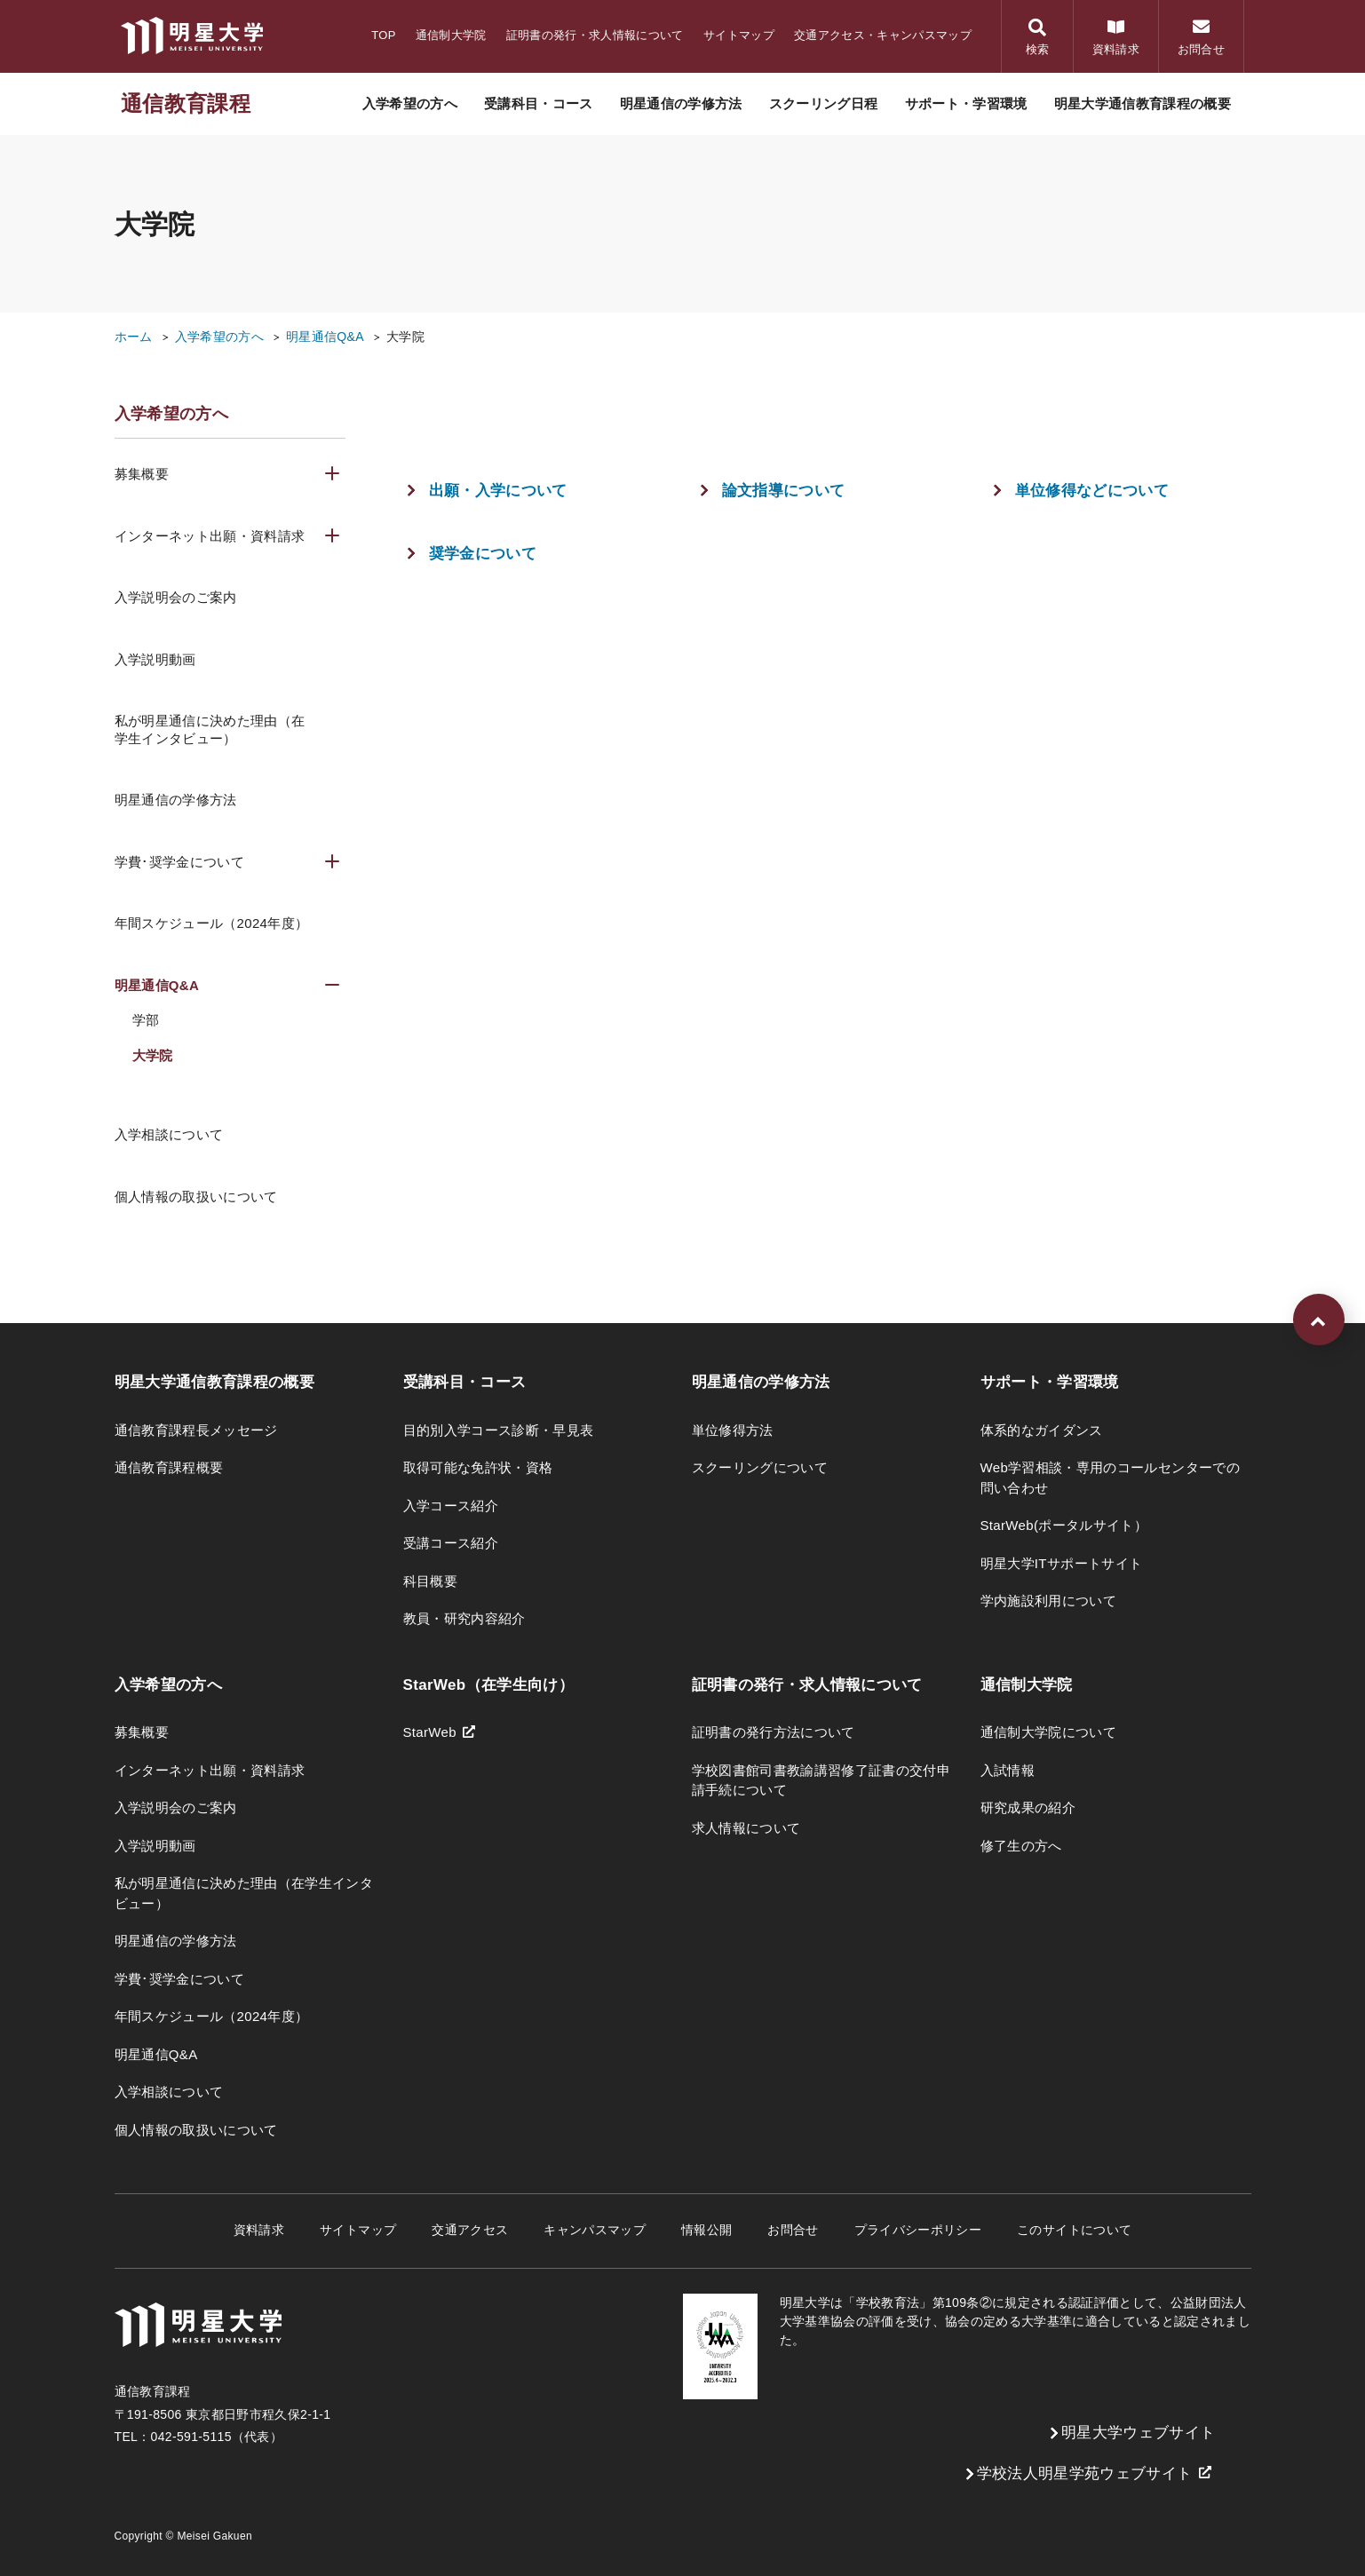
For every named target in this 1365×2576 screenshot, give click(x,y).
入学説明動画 (155, 659)
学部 (146, 1019)
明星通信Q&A (325, 336)
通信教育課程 (185, 103)
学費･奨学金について (179, 861)
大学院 (405, 336)
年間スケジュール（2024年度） (212, 923)
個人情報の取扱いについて (196, 1196)
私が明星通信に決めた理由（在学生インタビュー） (210, 729)
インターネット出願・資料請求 (210, 535)
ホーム (134, 336)
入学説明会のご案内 (176, 597)
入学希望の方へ (219, 336)
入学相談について (169, 1134)
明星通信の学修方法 (176, 799)
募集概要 (142, 473)
